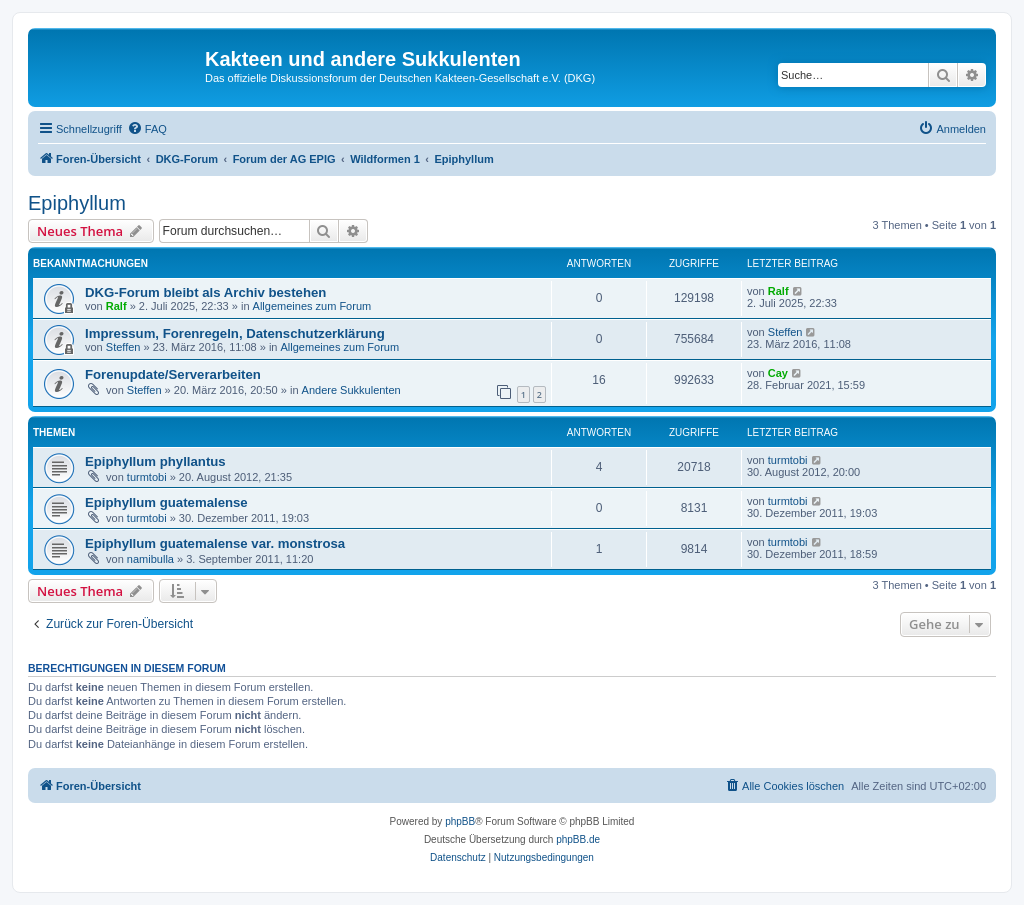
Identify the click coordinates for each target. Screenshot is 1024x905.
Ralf (116, 306)
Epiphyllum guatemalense (166, 502)
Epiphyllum (77, 203)
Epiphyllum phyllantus (155, 461)
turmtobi (147, 477)
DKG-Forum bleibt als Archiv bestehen (205, 292)
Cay (778, 373)
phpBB (460, 821)
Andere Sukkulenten (351, 390)
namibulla (150, 559)
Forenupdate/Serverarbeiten (173, 374)
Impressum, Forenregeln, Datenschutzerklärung (235, 333)
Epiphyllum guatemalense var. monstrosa (215, 543)
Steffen (123, 347)
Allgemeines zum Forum (312, 306)
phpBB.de (578, 839)
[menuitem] (147, 129)
